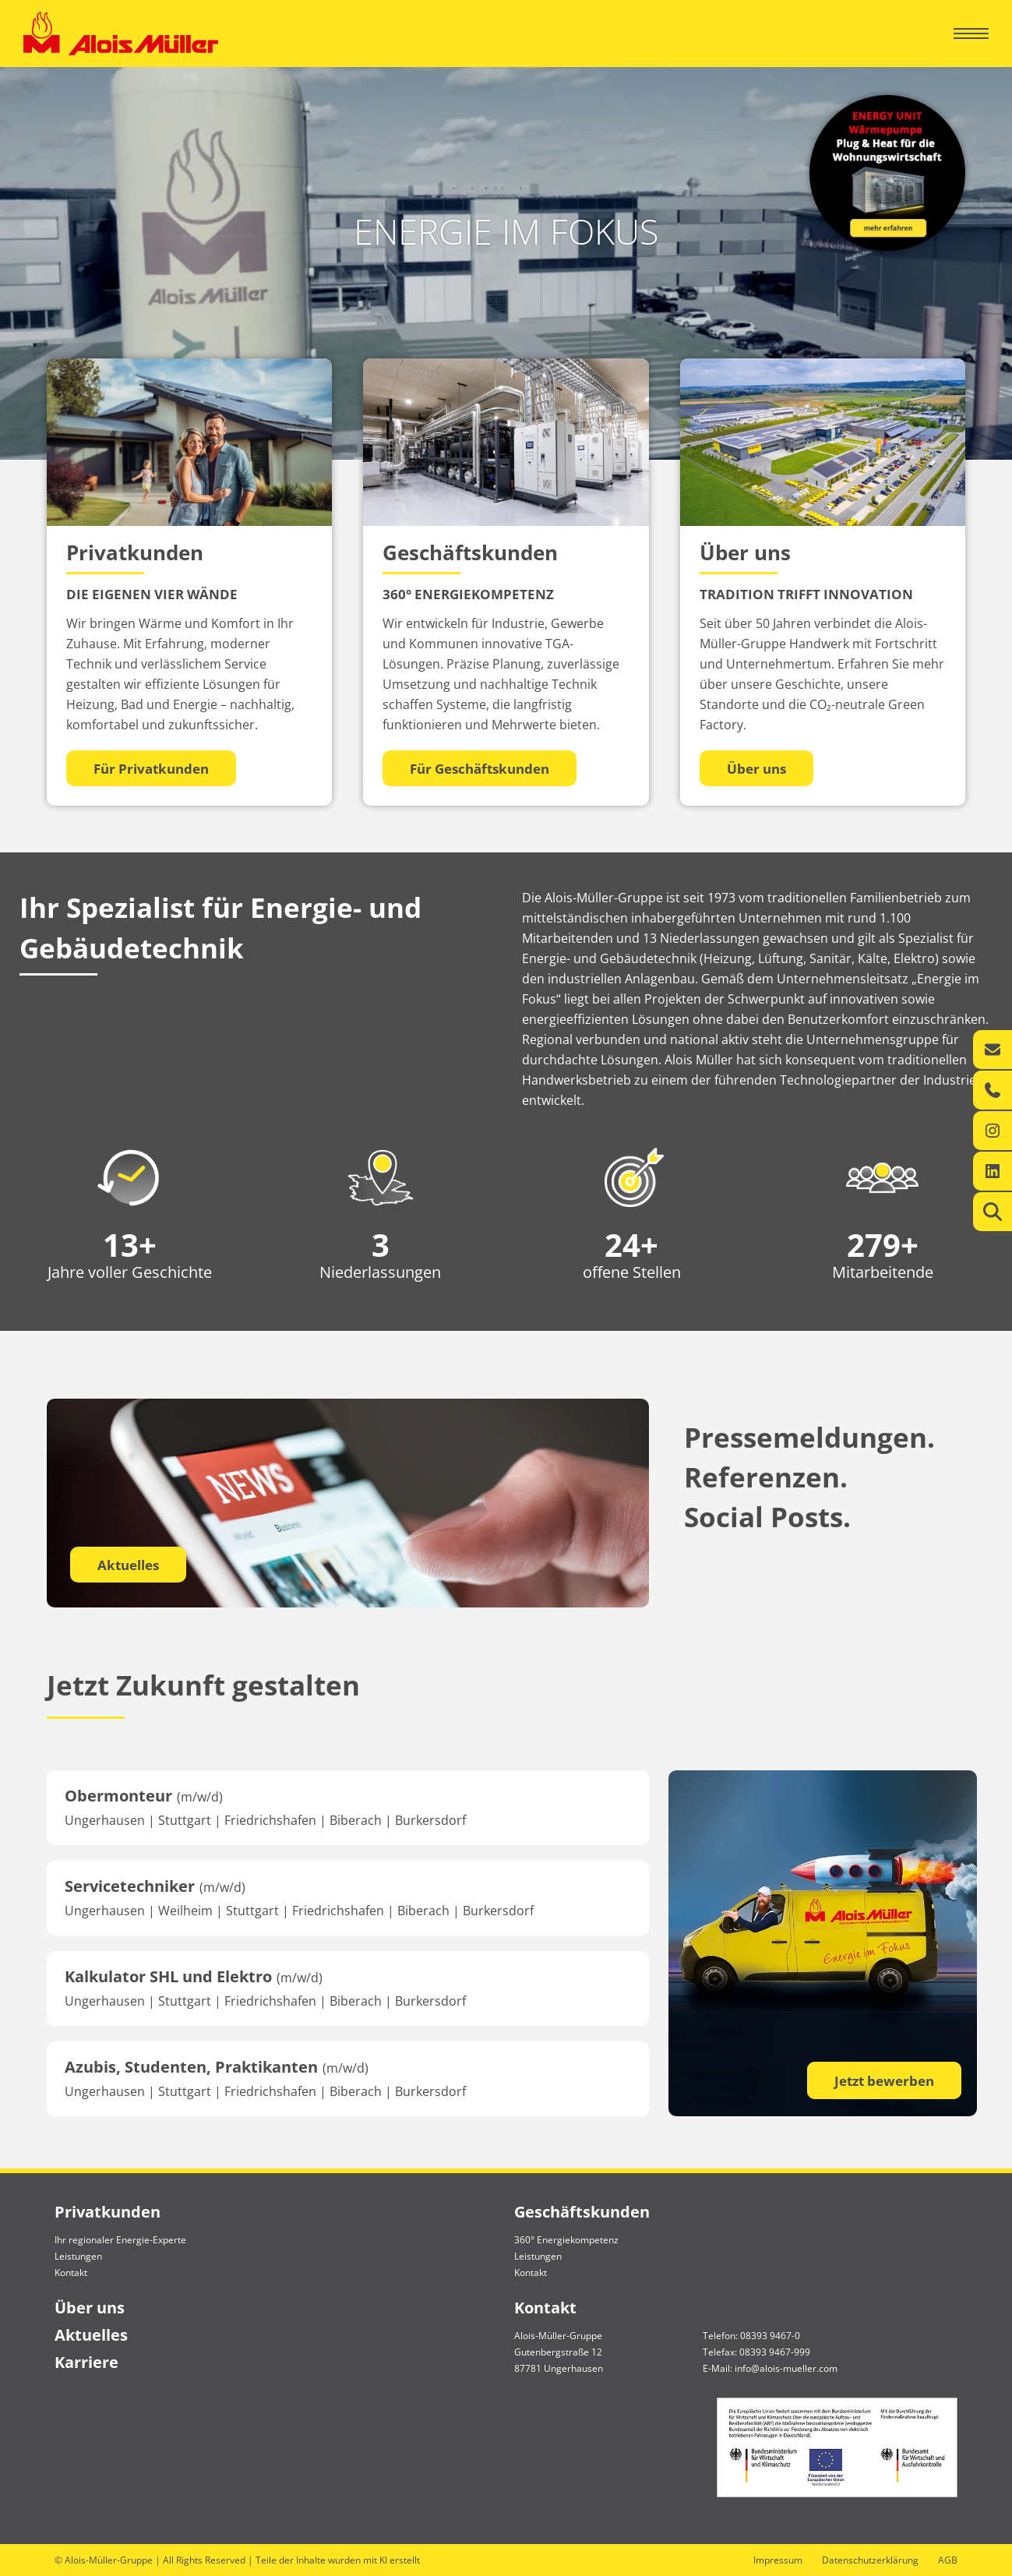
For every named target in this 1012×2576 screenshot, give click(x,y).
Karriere (86, 2362)
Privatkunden (107, 2211)
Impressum (777, 2560)
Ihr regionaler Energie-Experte (120, 2239)
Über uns (90, 2307)
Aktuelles (128, 1565)
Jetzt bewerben (884, 2081)
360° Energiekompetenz (566, 2239)
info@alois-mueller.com (786, 2368)
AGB (947, 2560)
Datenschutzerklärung (870, 2560)
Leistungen (78, 2256)
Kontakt (71, 2272)
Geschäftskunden (582, 2211)
